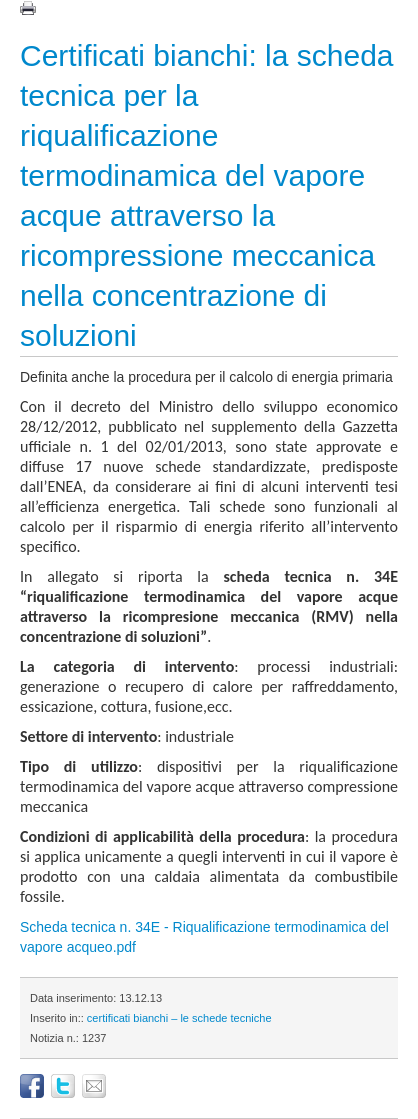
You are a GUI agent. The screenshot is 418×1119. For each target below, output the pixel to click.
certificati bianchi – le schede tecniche (179, 1018)
